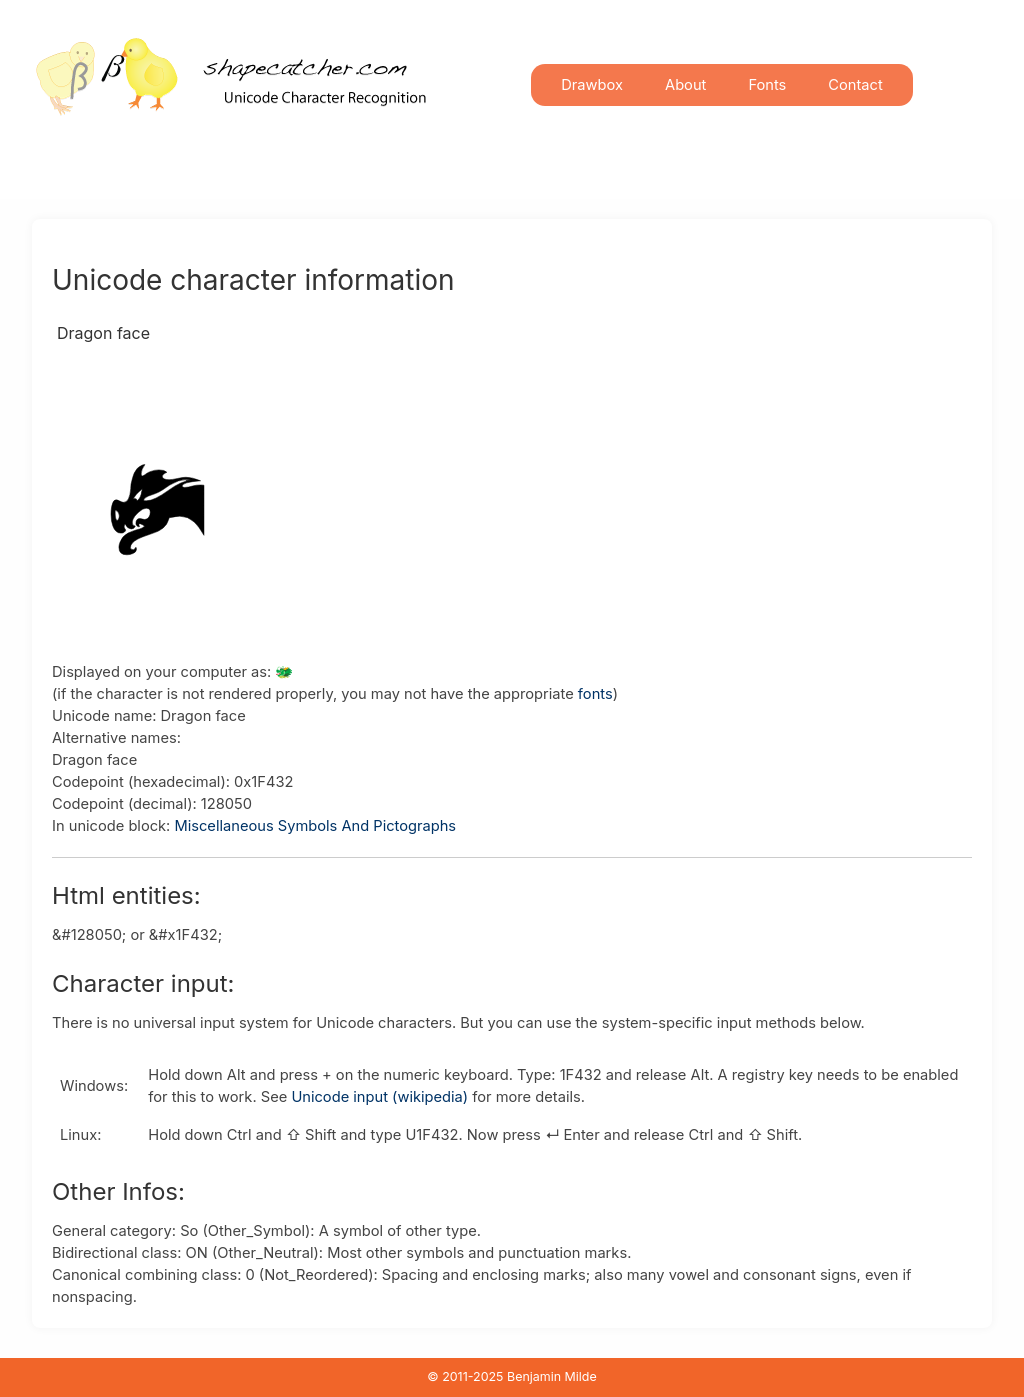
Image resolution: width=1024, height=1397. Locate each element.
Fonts (767, 85)
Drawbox (592, 85)
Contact (855, 85)
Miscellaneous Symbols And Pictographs (315, 826)
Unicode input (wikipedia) (379, 1097)
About (685, 85)
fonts (595, 694)
